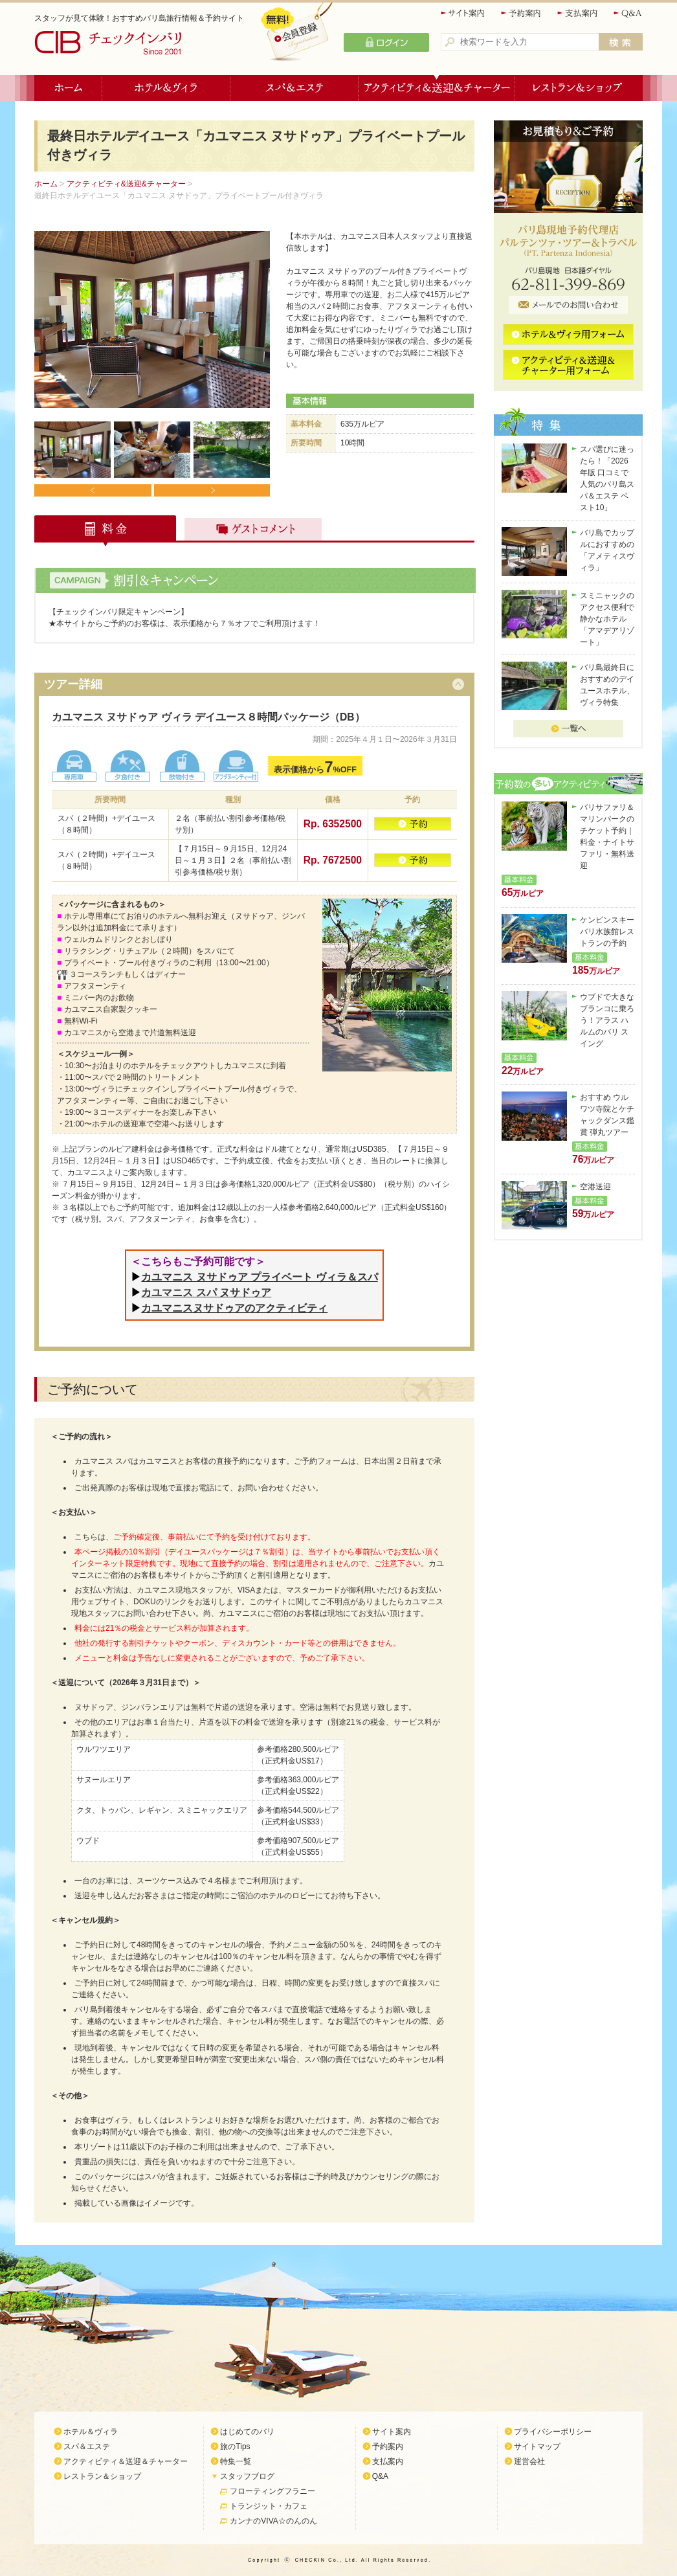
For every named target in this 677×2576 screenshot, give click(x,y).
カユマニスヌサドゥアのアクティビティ (234, 1308)
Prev (92, 490)
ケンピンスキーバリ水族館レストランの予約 (607, 931)
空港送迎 (595, 1186)
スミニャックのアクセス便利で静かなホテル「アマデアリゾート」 (607, 619)
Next (211, 490)
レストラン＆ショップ (579, 88)
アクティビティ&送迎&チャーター (126, 183)
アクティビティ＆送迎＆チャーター (437, 88)
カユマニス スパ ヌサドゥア (206, 1292)
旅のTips (235, 2446)
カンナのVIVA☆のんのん (273, 2521)
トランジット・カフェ (268, 2506)
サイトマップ (537, 2446)
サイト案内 (463, 13)
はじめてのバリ (247, 2431)
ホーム (68, 88)
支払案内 (578, 13)
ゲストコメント (250, 530)
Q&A (628, 13)
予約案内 (521, 13)
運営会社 (529, 2461)
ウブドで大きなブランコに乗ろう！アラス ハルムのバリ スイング (607, 1020)
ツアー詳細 (73, 684)
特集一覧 (235, 2461)
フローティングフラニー (272, 2491)
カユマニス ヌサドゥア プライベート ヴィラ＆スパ (259, 1276)
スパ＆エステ (294, 88)
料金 (106, 530)
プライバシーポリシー (553, 2431)
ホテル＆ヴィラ (166, 88)
